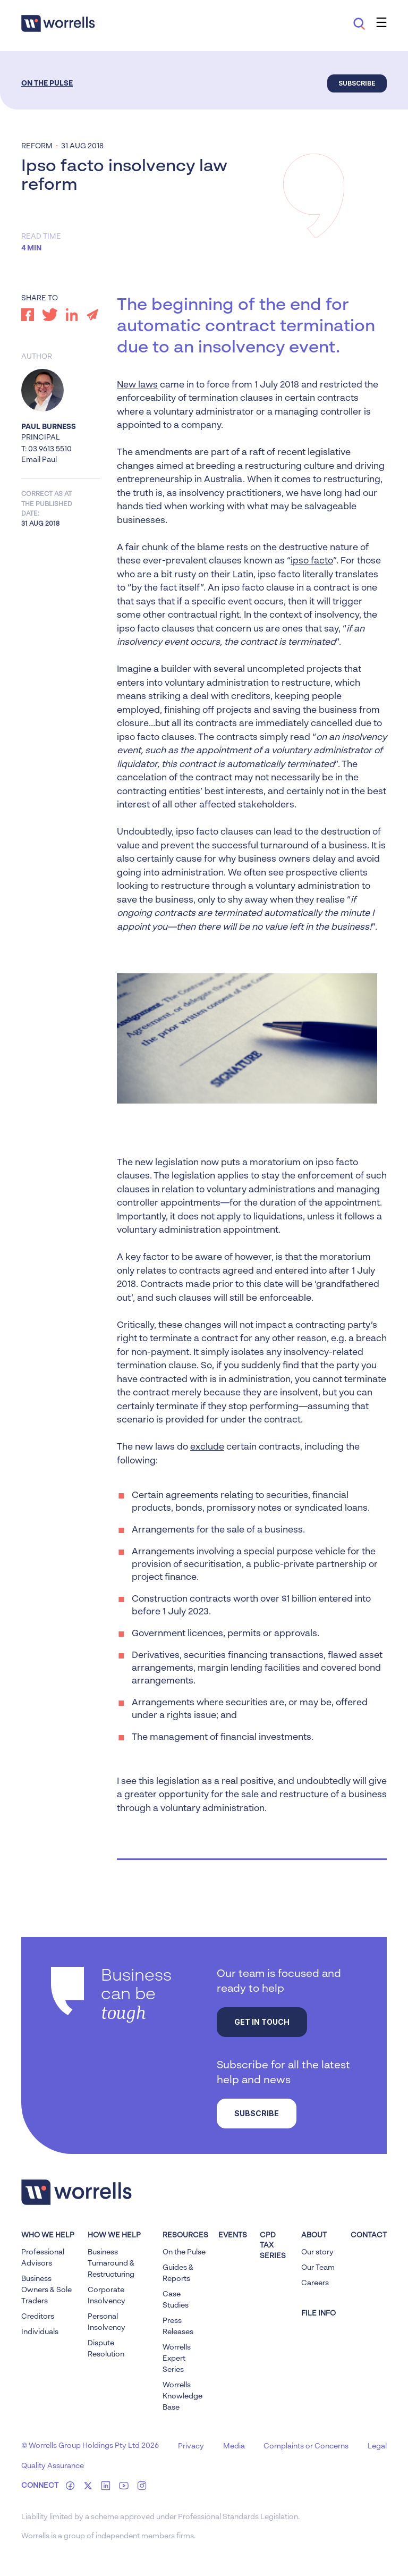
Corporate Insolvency (106, 2295)
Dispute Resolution (106, 2348)
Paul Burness (48, 427)
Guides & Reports (178, 2273)
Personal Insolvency (106, 2322)
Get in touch (262, 2021)
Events (232, 2235)
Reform (37, 146)
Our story (317, 2252)
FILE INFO (318, 2313)
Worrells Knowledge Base (182, 2396)
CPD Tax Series (273, 2246)
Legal (377, 2446)
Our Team (318, 2267)
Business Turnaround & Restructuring (111, 2263)
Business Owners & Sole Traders (46, 2290)
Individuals (39, 2332)
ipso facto (312, 561)
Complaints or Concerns (306, 2446)
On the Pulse (47, 83)
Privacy (191, 2446)
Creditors (37, 2316)
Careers (315, 2283)
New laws (137, 385)
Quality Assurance (52, 2466)
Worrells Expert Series (177, 2358)
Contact (369, 2235)
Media (234, 2446)
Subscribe (357, 83)
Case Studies (176, 2300)
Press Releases (178, 2326)
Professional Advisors (42, 2258)
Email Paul (39, 460)
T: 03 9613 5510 (46, 449)
